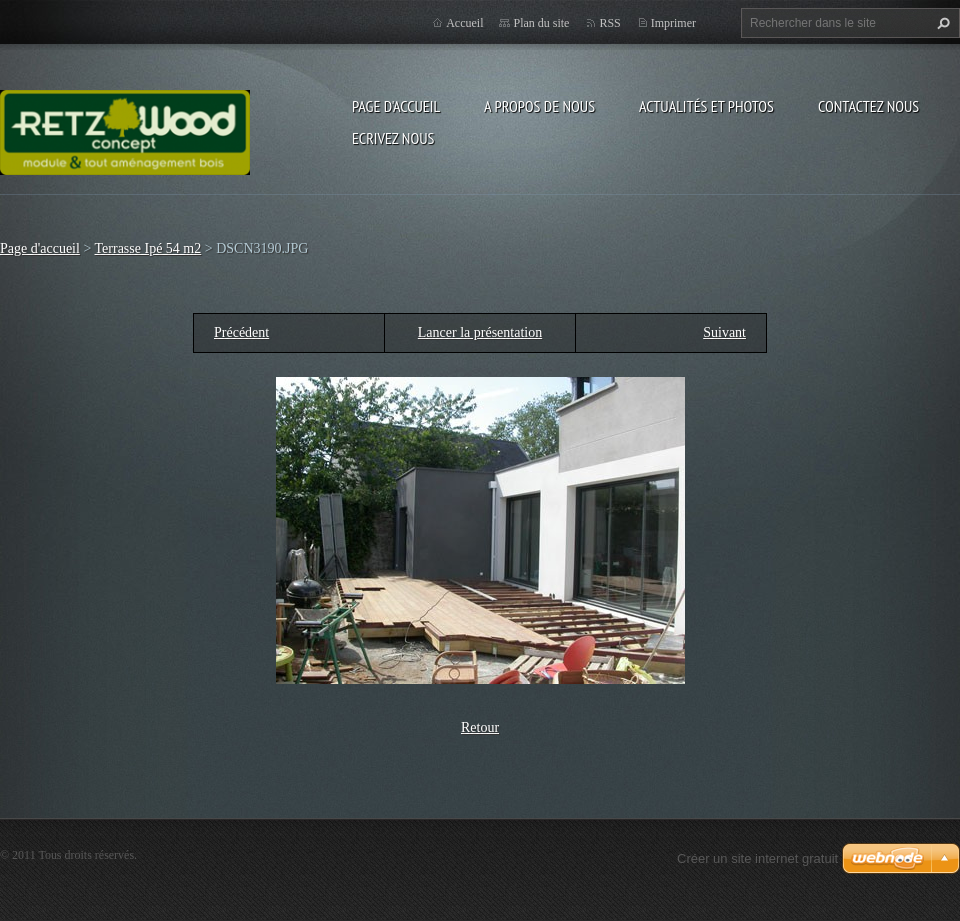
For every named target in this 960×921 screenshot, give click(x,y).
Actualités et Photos (706, 106)
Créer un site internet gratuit (757, 858)
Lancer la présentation (480, 332)
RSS (609, 23)
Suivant (724, 332)
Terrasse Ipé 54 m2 (148, 248)
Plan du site (541, 23)
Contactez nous (868, 106)
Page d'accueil (396, 106)
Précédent (241, 332)
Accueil (464, 23)
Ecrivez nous (393, 138)
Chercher (941, 23)
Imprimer (673, 23)
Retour (480, 727)
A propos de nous (539, 106)
